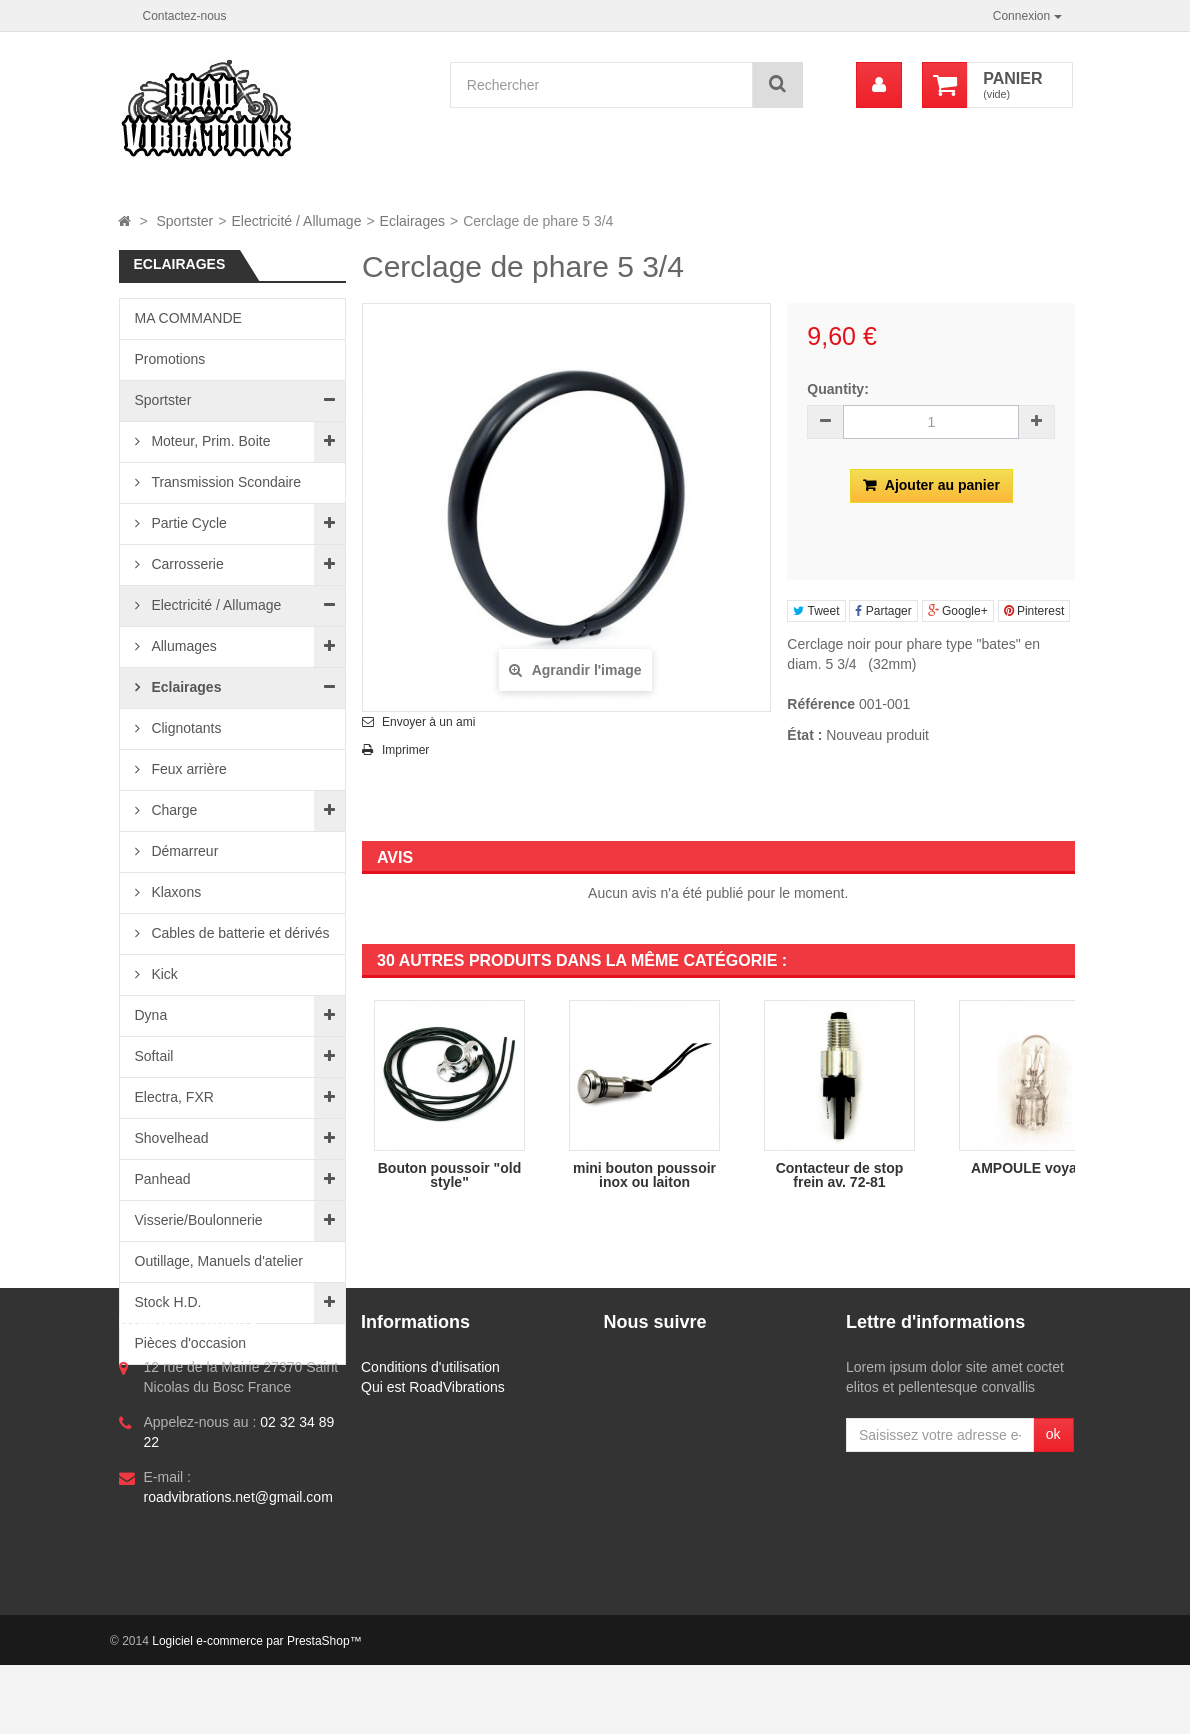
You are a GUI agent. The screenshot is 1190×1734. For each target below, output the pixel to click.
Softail (154, 1056)
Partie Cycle (187, 523)
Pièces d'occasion (191, 1343)
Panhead (163, 1179)
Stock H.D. (168, 1302)
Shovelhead (172, 1138)
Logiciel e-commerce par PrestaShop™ (256, 1710)
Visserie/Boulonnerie (199, 1220)
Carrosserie (186, 564)
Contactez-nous (185, 16)
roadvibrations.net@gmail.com (238, 1633)
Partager (883, 611)
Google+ (958, 611)
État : (804, 735)
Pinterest (1034, 611)
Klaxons (175, 892)
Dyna (151, 1015)
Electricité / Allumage (215, 605)
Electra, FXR (174, 1097)
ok (1053, 1570)
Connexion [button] (1027, 16)
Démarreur (183, 851)
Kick (163, 974)
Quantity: (837, 389)
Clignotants (185, 728)
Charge (173, 810)
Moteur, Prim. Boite (209, 441)
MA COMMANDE (188, 318)
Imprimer (405, 750)
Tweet (816, 611)
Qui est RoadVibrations (433, 1523)
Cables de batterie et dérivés (239, 933)
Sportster (163, 400)
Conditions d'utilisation (430, 1503)
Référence (821, 704)
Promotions (170, 359)
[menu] (879, 85)
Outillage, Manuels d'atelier (219, 1261)
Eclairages (185, 687)
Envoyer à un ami (428, 722)
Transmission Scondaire (225, 482)
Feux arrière (187, 769)
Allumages (182, 646)
